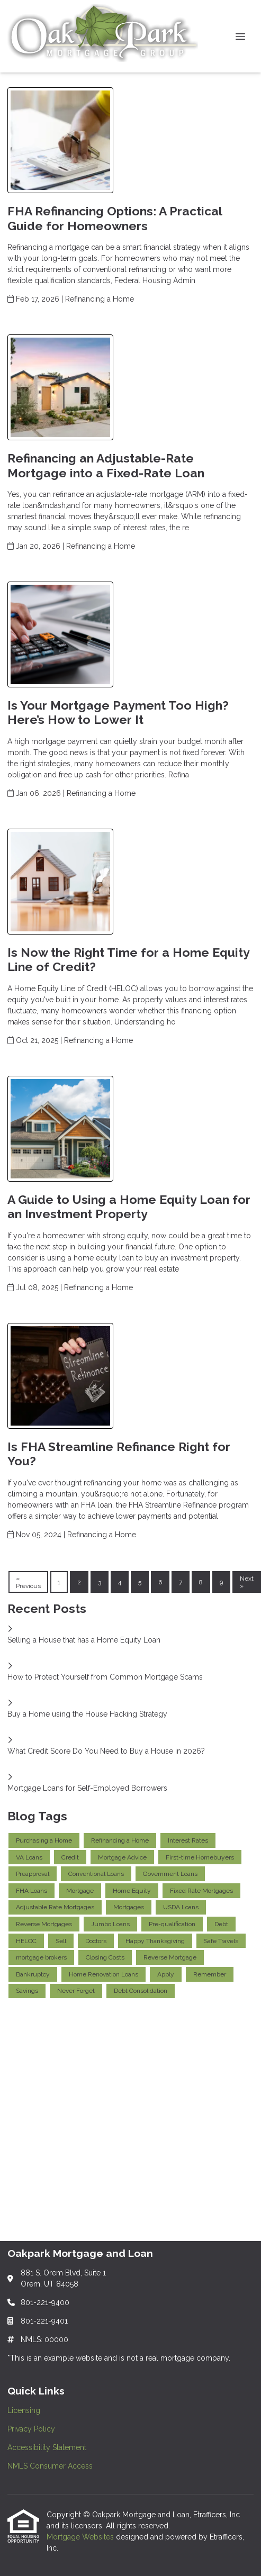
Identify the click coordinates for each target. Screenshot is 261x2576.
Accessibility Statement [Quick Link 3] (46, 2447)
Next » (247, 1582)
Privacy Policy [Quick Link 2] (31, 2429)
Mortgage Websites (81, 2537)
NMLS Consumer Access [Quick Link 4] (50, 2466)
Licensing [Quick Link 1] (23, 2410)
